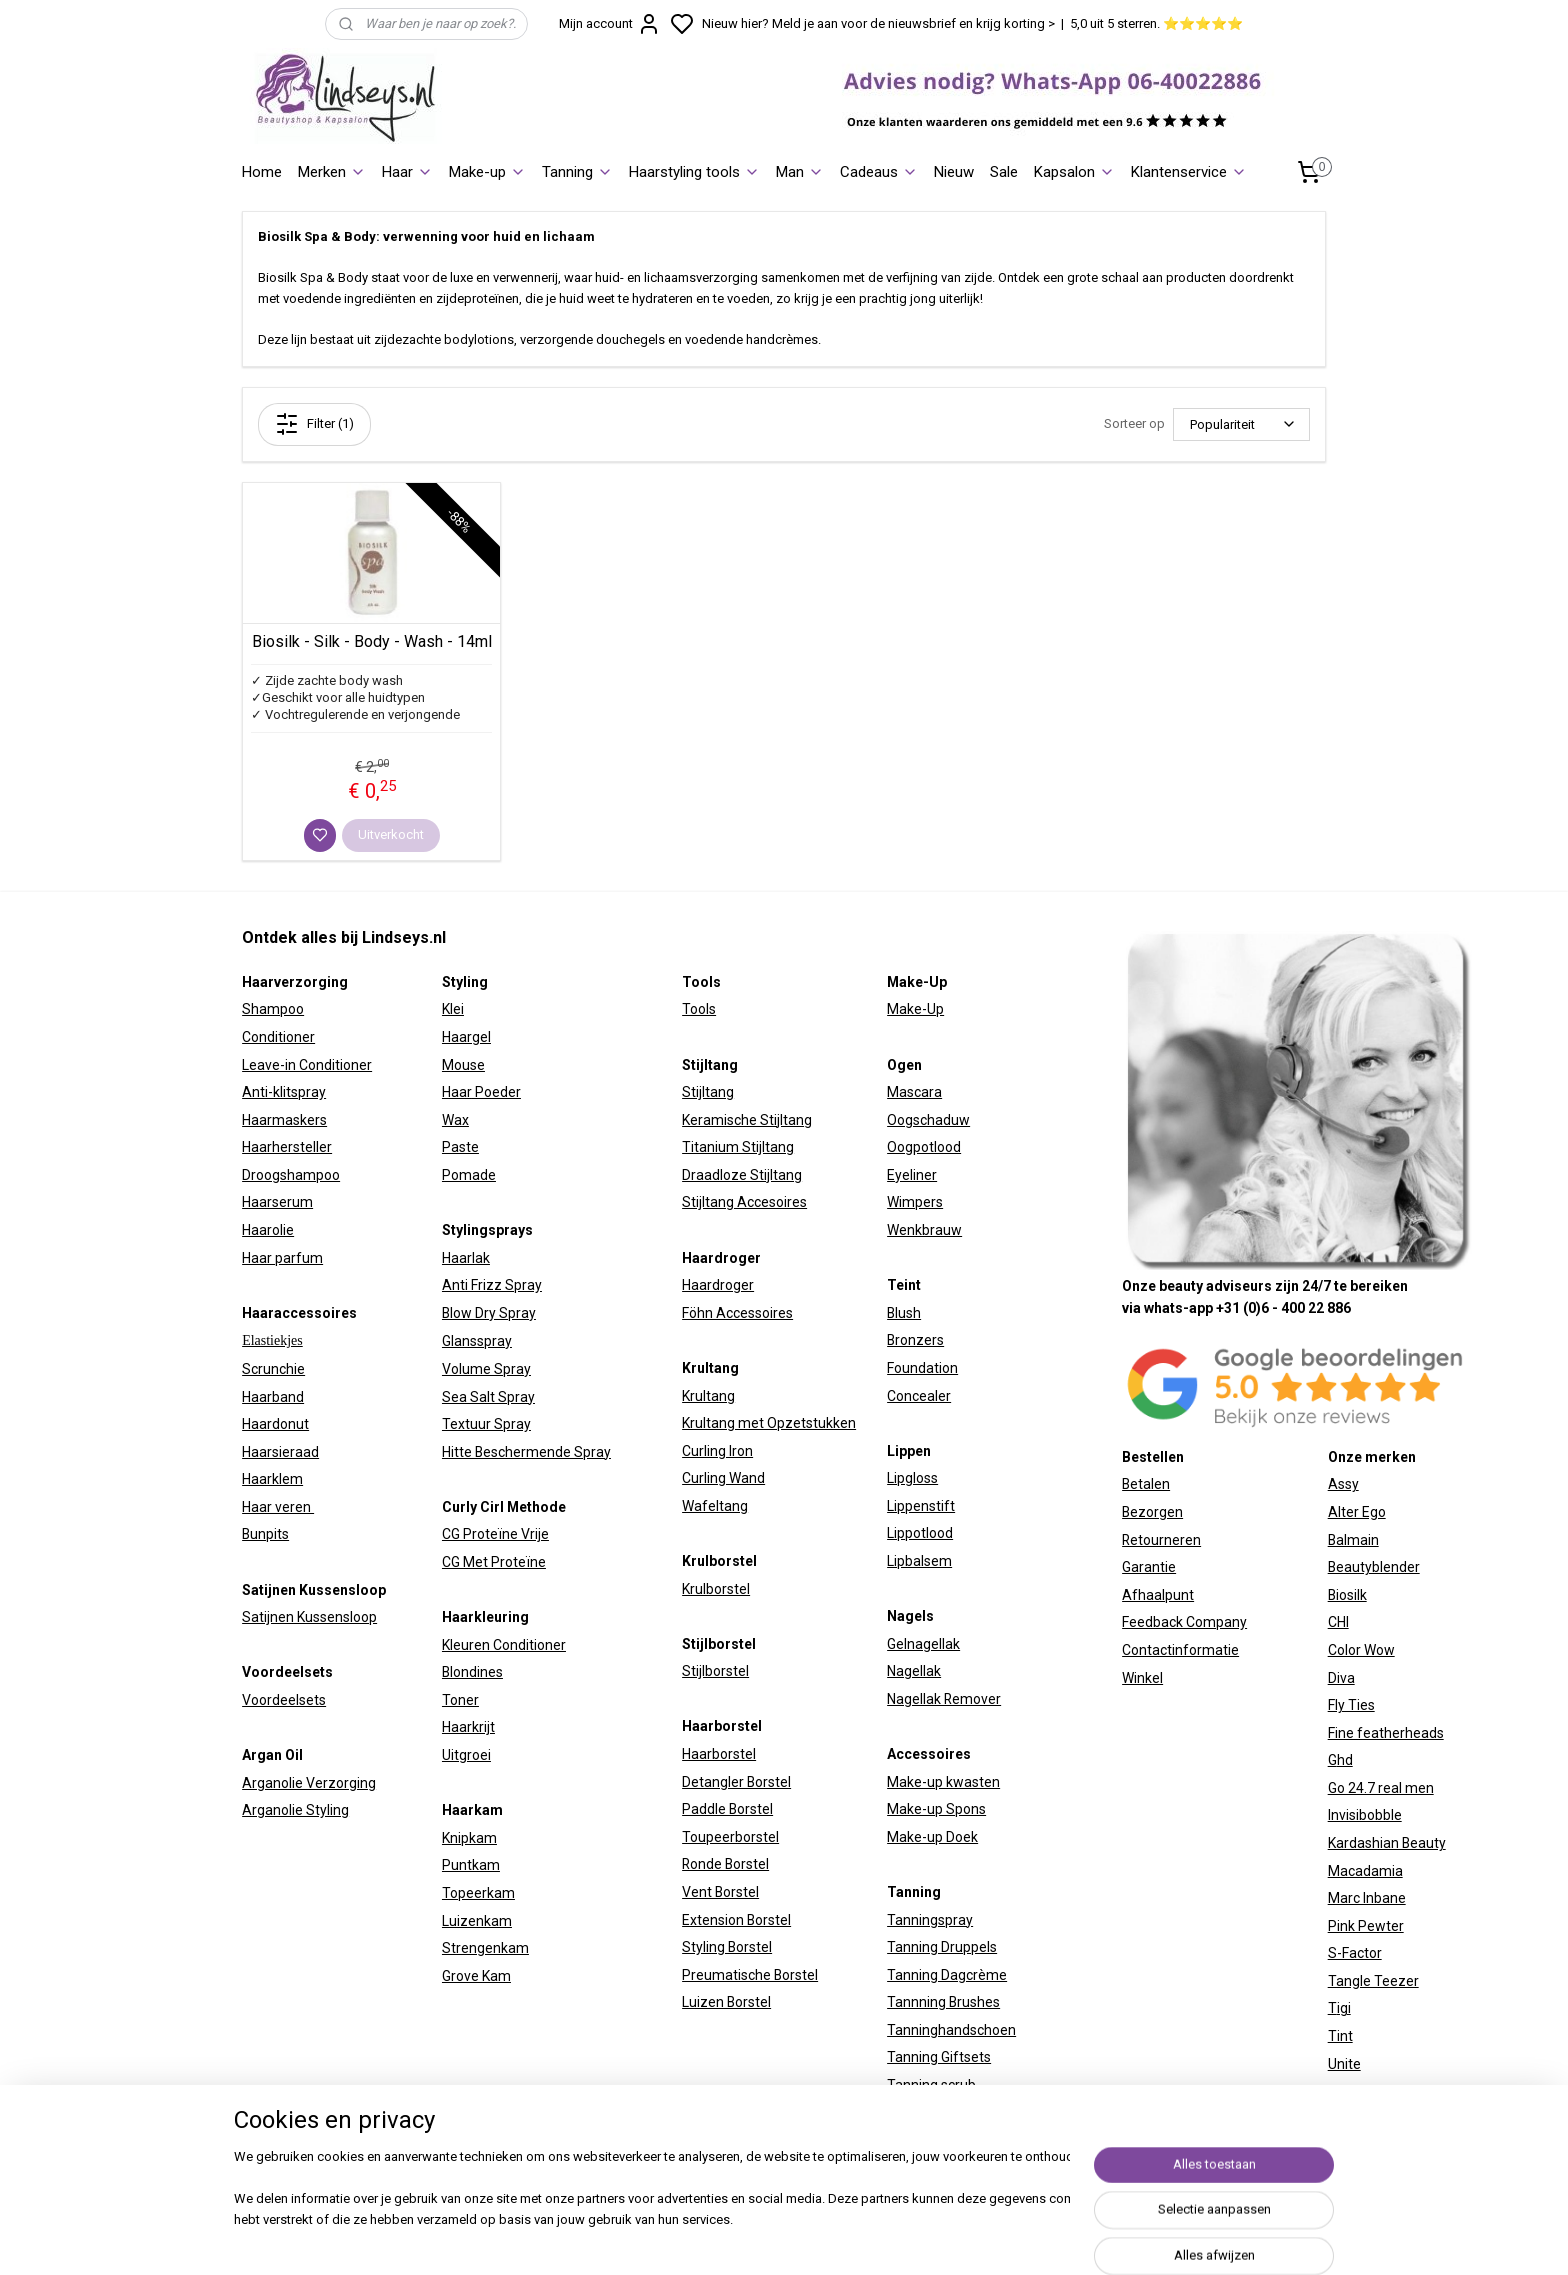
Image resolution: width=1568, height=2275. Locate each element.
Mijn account (610, 24)
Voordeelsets (284, 1700)
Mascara (914, 1092)
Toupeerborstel (730, 1837)
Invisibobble (1365, 1815)
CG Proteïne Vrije (495, 1534)
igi (1344, 2008)
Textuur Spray (486, 1424)
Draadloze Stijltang (742, 1175)
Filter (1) (314, 424)
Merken (332, 172)
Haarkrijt (468, 1727)
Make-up (487, 172)
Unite (1344, 2064)
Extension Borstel (736, 1920)
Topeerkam (478, 1893)
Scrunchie (273, 1369)
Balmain (1353, 1540)
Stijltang (708, 1092)
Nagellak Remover (944, 1699)
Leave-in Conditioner (307, 1065)
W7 (1338, 2091)
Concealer (919, 1396)
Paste (460, 1147)
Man (800, 172)
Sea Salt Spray (488, 1397)
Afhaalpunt (1158, 1595)
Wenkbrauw (924, 1230)
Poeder (496, 1092)
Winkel (1142, 1678)
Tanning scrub (931, 2085)
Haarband (273, 1397)
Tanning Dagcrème (947, 1975)
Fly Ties (1351, 1705)
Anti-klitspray (284, 1092)
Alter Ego (1357, 1512)
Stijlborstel (715, 1671)
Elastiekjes (272, 1340)
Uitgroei (466, 1755)
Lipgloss (912, 1478)
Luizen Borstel (726, 2002)
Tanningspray (930, 1920)
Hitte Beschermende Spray (526, 1452)
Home (262, 172)
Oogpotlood (924, 1147)
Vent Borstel (720, 1892)
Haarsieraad (280, 1452)
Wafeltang (715, 1506)
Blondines (472, 1672)
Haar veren (278, 1507)
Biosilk (1347, 1595)
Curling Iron (717, 1451)
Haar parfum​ (282, 1258)
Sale (1004, 172)
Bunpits (265, 1534)
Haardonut (275, 1424)
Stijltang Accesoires (744, 1202)
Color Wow (1361, 1650)
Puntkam (471, 1865)
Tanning (577, 172)
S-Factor (1355, 1953)
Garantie (1149, 1567)
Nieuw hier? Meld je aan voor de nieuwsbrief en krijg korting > (878, 23)
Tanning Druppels (942, 1947)
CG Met (466, 1562)
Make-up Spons (936, 1809)
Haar (407, 172)
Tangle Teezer (1373, 1981)
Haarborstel (719, 1754)
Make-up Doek (932, 1837)
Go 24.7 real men (1381, 1788)
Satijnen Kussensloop (309, 1617)
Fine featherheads (1386, 1733)
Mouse (463, 1065)
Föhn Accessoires (737, 1313)
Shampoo (273, 1009)
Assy (1343, 1484)
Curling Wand (723, 1478)
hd (1345, 1760)
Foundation (922, 1368)
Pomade (469, 1175)
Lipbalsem (919, 1561)
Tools (699, 1009)
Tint (1340, 2036)
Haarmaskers (284, 1120)
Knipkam (469, 1838)
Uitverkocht (391, 834)
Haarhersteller (287, 1147)
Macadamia (1365, 1871)
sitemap (963, 2238)
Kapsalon (1074, 172)
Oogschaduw (928, 1120)
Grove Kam (476, 1976)
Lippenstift (921, 1506)
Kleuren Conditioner (504, 1645)
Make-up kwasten (943, 1782)
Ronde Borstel (725, 1864)
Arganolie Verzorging (309, 1783)
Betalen (1146, 1484)
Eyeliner (912, 1175)
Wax (455, 1120)
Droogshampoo (291, 1175)
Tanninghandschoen (951, 2030)
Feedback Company (1184, 1622)
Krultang (708, 1396)
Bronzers (915, 1340)
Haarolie (268, 1230)
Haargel (466, 1037)
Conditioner (278, 1037)
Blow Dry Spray (489, 1313)
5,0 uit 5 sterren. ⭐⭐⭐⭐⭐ (1156, 23)
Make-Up (915, 1009)
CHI (1338, 1622)
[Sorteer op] (1241, 424)
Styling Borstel (727, 1947)
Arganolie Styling (295, 1810)
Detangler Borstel (736, 1782)
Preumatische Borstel (750, 1975)
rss (1002, 2238)
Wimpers (915, 1202)
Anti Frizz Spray (492, 1285)
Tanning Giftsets (939, 2057)
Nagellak (914, 1671)
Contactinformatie (1180, 1650)
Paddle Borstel (727, 1809)
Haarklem (272, 1479)
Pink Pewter (1366, 1926)
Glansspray (477, 1341)
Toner (460, 1700)
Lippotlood (920, 1533)
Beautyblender (1374, 1567)
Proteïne (518, 1562)
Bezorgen (1152, 1512)
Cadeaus (879, 172)
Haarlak (466, 1258)
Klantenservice (1189, 172)
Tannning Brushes (943, 2002)
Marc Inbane (1367, 1898)
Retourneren (1161, 1540)
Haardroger (718, 1285)
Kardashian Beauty (1387, 1843)
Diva (1341, 1678)
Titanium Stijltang (738, 1147)
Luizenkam (477, 1921)
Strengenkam (485, 1948)
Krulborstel (716, 1589)
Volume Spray (486, 1369)
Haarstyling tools (694, 172)
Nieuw (954, 172)
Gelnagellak (923, 1644)
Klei (453, 1009)
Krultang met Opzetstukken (769, 1423)
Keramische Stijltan (743, 1120)
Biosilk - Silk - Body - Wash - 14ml (372, 641)
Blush (904, 1313)
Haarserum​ (277, 1202)
